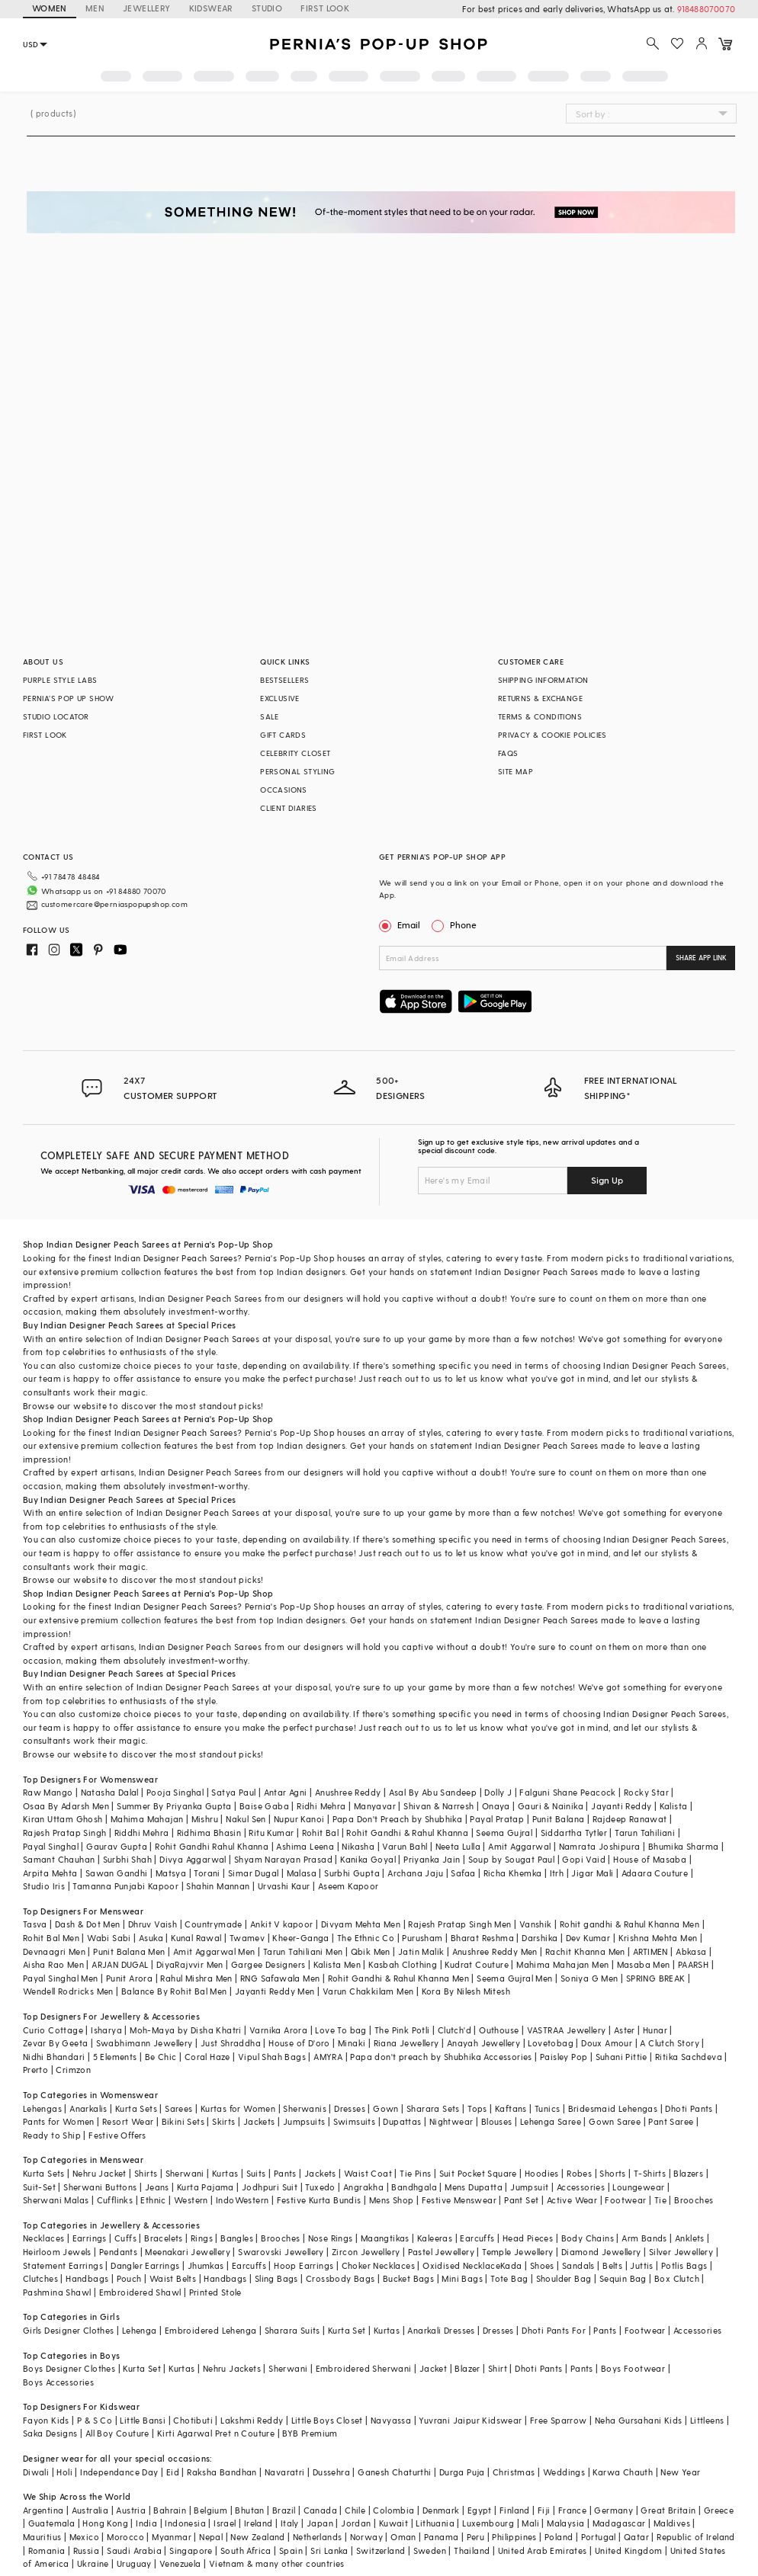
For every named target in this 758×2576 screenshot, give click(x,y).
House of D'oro (299, 2043)
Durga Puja (462, 2472)
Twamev (247, 1938)
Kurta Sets (136, 2108)
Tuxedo (320, 2187)
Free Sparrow (558, 2420)
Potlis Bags (684, 2265)
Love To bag (340, 2030)
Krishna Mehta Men (658, 1938)
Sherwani (184, 2173)
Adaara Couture (655, 1873)
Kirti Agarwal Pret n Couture (216, 2433)
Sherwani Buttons (100, 2187)
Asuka (151, 1938)
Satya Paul (233, 1792)
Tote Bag (509, 2278)
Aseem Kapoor (348, 1886)
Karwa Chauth (623, 2472)
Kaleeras (434, 2238)
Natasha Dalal (110, 1792)
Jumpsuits (304, 2121)
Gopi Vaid (583, 1859)
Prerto (35, 2070)
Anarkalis (88, 2108)
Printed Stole (215, 2292)
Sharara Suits (292, 2330)
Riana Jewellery (406, 2043)
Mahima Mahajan (147, 1819)
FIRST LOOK (324, 8)
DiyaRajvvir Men (189, 1964)
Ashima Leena (305, 1846)
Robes (579, 2173)
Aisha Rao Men (53, 1964)
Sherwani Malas (56, 2200)
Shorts (612, 2173)
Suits (256, 2173)
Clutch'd (454, 2030)
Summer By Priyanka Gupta (174, 1806)
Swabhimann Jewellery (144, 2043)
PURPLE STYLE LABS (60, 679)
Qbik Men (370, 1951)
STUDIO (267, 8)
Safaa (463, 1873)
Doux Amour (606, 2043)
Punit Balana (558, 1819)
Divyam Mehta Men (360, 1924)
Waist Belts (172, 2278)
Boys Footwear (633, 2368)
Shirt (497, 2368)
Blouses (496, 2121)
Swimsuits (354, 2121)
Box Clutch (676, 2278)
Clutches (40, 2278)
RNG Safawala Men (280, 1978)
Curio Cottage (53, 2030)
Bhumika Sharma (683, 1846)
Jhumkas (206, 2265)
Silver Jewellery (681, 2252)
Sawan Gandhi (116, 1873)
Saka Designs (50, 2433)
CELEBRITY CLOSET (295, 753)
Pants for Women (59, 2121)
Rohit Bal (320, 1832)
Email (401, 924)
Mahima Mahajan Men (562, 1964)
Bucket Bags (408, 2278)
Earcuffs (477, 2238)
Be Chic (161, 2057)
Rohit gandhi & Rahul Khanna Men (629, 1924)
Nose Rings (330, 2238)
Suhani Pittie (621, 2057)
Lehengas (42, 2108)
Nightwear (451, 2121)
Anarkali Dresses (440, 2330)
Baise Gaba (264, 1806)
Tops (477, 2108)
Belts (612, 2265)
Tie (660, 2200)
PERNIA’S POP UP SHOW (68, 698)
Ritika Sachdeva (688, 2057)
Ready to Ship (52, 2135)
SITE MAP (515, 771)
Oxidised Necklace (461, 2265)
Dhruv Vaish (152, 1924)
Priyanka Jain (431, 1859)
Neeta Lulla (457, 1846)
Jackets (259, 2121)
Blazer (467, 2368)
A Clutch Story (669, 2043)
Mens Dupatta (474, 2187)
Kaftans (511, 2108)
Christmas (514, 2472)
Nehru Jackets (232, 2368)
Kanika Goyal (368, 1859)
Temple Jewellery (517, 2252)
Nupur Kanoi (299, 1819)
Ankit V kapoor (281, 1924)
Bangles (236, 2238)
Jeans (157, 2187)
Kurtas (225, 2173)
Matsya (171, 1873)
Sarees (178, 2108)
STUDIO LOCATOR (56, 716)
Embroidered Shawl (140, 2292)
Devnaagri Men (54, 1951)
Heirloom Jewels (57, 2252)
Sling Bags (276, 2278)
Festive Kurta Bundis (319, 2200)
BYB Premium (309, 2433)
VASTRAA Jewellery (566, 2030)
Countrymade (213, 1924)
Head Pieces (528, 2238)
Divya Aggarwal (192, 1859)
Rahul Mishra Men (196, 1978)
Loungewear (638, 2187)
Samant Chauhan (59, 1859)
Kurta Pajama (205, 2187)
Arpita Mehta (50, 1873)
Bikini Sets (183, 2121)
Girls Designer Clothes (68, 2330)
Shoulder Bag (564, 2278)
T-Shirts (650, 2173)
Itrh (557, 1873)
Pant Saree (670, 2121)
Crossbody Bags (340, 2278)
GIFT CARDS (283, 734)
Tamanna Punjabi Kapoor (125, 1886)
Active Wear (572, 2200)
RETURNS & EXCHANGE (540, 698)
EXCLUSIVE (280, 698)
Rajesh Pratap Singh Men (459, 1924)
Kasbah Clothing (402, 1964)
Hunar (655, 2030)
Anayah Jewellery (483, 2043)
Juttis (641, 2265)
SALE (269, 716)
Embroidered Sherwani (364, 2368)
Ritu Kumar (271, 1832)
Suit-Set (39, 2187)
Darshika (539, 1938)
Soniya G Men (589, 1978)
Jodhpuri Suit (269, 2187)
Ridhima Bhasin (209, 1832)
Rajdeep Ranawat (630, 1819)
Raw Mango (48, 1792)
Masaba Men (643, 1964)
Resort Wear (127, 2121)
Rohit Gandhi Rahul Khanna (211, 1846)
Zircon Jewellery (366, 2252)
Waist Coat (368, 2173)
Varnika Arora (278, 2030)
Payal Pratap (497, 1819)
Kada (511, 2265)
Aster (624, 2030)
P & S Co (94, 2420)
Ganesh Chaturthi (394, 2472)
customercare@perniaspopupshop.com (114, 903)
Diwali (36, 2472)
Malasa (301, 1873)
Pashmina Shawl (57, 2292)
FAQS (508, 753)
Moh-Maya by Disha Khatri (186, 2030)
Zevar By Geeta (55, 2043)
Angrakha (363, 2187)
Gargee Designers (268, 1964)
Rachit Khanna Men (585, 1951)
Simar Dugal (253, 1873)
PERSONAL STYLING (297, 771)
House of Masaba (649, 1859)
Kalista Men (337, 1964)
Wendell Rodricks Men (68, 1991)
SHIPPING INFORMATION (543, 679)
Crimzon (73, 2070)
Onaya (496, 1806)
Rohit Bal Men (51, 1938)
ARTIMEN (650, 1951)
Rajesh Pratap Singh (65, 1832)
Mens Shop (391, 2200)
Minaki (351, 2043)
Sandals (578, 2265)
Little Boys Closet (327, 2420)
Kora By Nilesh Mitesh (466, 1991)
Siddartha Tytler (574, 1832)
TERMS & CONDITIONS (540, 716)
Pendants (118, 2252)
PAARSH (693, 1964)
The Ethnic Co (365, 1938)
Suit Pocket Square (478, 2173)
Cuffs (125, 2238)
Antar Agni (285, 1792)
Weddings (564, 2472)
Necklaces (44, 2238)
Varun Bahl (404, 1846)
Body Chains (587, 2238)
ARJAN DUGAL (120, 1964)
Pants (285, 2173)
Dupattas (402, 2121)
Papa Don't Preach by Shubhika (397, 1819)
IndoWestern (242, 2200)
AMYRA (327, 2057)
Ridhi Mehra (321, 1806)
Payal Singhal (51, 1846)
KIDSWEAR (211, 8)
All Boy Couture (117, 2433)
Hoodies (542, 2173)
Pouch (129, 2278)
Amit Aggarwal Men (214, 1951)
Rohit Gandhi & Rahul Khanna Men (398, 1978)
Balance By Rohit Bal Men (174, 1991)
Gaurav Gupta (116, 1846)
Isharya (106, 2030)
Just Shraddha (231, 2043)
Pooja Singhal (175, 1792)
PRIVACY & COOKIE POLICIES (552, 734)
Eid (172, 2472)
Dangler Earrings (145, 2265)
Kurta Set (347, 2330)
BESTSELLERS (284, 679)
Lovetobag (550, 2043)
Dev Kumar (588, 1938)
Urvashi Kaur (284, 1886)
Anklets (690, 2238)
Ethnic (152, 2200)
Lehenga (139, 2330)
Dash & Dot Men (87, 1924)
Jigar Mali (592, 1873)
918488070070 (706, 9)
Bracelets (163, 2238)
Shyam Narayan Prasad (283, 1859)
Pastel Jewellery (441, 2252)
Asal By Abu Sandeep (433, 1792)
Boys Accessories (58, 2382)
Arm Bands (644, 2238)
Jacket (433, 2368)
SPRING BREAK (656, 1978)
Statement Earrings (63, 2265)
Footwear (625, 2200)
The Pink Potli (402, 2030)
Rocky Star (646, 1792)
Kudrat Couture (477, 1964)
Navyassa (391, 2420)
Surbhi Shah (127, 1859)
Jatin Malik (421, 1951)
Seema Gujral (504, 1832)
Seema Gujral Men (514, 1978)
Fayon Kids (46, 2420)
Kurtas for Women (238, 2108)
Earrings (89, 2238)
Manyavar (375, 1806)
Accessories (581, 2187)
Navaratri (285, 2472)
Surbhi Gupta (352, 1873)
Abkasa (691, 1951)
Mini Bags (462, 2278)
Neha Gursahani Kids (639, 2420)
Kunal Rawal (196, 1938)
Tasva (35, 1924)
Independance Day (119, 2472)
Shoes (542, 2265)
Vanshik (535, 1924)
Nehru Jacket (99, 2173)
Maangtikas (385, 2238)
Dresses (349, 2108)
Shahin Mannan (217, 1886)
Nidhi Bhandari (54, 2057)
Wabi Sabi (109, 1938)
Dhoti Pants (688, 2108)
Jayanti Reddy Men (275, 1991)
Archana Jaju (415, 1873)
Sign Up (607, 1179)
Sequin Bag (623, 2278)
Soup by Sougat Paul (511, 1859)
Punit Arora (129, 1978)
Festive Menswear (459, 2200)
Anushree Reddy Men (495, 1951)
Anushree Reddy (348, 1792)
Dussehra (331, 2472)
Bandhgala (414, 2187)
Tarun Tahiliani (645, 1832)
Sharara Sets (433, 2108)
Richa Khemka (512, 1873)
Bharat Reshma (482, 1938)
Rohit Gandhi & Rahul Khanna (407, 1832)
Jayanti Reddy (621, 1806)
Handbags (87, 2278)
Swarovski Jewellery (281, 2252)
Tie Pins (415, 2173)
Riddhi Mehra (141, 1832)
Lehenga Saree (550, 2121)
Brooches (693, 2200)
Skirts (223, 2121)
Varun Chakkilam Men (368, 1991)
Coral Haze (207, 2057)
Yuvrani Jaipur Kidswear (470, 2420)
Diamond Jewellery (601, 2252)
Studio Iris (44, 1886)
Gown (386, 2108)
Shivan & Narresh (438, 1806)
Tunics (547, 2108)
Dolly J (498, 1792)
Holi (64, 2472)
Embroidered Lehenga (211, 2330)
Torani (207, 1873)
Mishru (204, 1819)
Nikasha (358, 1846)
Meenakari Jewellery (187, 2252)
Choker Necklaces (378, 2265)
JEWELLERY (147, 8)
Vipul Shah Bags (272, 2057)
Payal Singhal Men (60, 1978)
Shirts (145, 2173)
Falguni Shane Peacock (567, 1792)
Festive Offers (117, 2135)
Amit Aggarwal (519, 1846)
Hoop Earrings (303, 2265)
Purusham (422, 1938)
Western (191, 2200)
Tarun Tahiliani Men (303, 1951)
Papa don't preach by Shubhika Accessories (441, 2057)
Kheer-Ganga (300, 1938)
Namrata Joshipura (600, 1846)
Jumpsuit (529, 2187)
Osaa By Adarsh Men (66, 1806)
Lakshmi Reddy (251, 2420)
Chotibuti (193, 2420)
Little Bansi (142, 2420)
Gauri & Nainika (550, 1806)
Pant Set (521, 2200)
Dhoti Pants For (554, 2330)
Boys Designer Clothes (69, 2368)
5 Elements (115, 2057)
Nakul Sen (246, 1819)
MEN (94, 8)
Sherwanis (304, 2108)
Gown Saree (615, 2121)
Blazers (688, 2173)
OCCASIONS (283, 789)
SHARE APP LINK (701, 957)
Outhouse (499, 2030)
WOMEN (49, 8)
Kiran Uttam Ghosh (63, 1819)
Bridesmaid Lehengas (613, 2108)
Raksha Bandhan (222, 2472)
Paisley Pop (563, 2057)
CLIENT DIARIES (288, 807)
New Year (680, 2472)
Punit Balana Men (129, 1951)
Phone (462, 924)
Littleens (707, 2420)
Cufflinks (115, 2200)
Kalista (674, 1806)
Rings (202, 2238)
